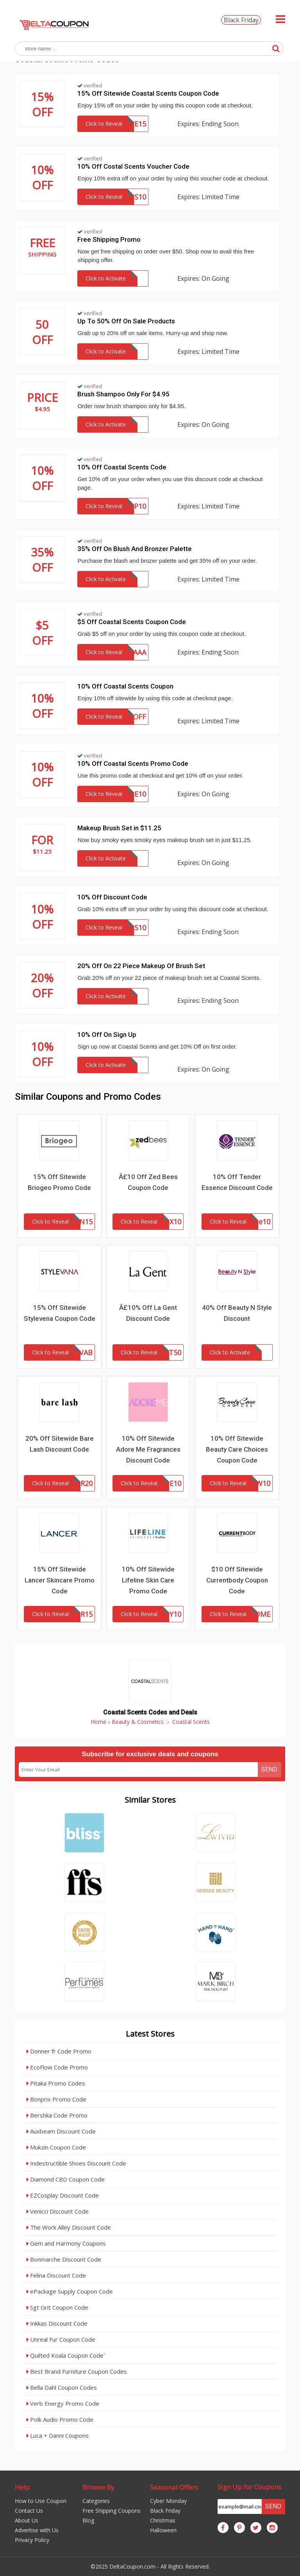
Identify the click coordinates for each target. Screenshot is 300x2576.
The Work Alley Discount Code (69, 2227)
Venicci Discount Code (58, 2211)
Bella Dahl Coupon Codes (62, 2387)
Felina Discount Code (56, 2275)
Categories (96, 2501)
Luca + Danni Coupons (58, 2435)
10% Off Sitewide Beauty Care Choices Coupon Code (237, 1449)
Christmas (162, 2520)
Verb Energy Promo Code (63, 2403)
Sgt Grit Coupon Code (57, 2307)
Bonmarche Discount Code (64, 2259)
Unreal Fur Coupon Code (61, 2339)
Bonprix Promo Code (56, 2099)
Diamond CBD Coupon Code (66, 2179)
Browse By (98, 2487)
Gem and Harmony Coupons (66, 2243)
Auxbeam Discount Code (61, 2131)
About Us (26, 2520)
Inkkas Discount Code (57, 2323)
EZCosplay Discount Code (63, 2195)
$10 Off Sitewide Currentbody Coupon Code (237, 1580)
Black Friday (241, 20)
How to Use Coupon (40, 2501)
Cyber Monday (168, 2501)
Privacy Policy (32, 2540)
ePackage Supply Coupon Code (70, 2291)
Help (22, 2487)
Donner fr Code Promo (59, 2051)
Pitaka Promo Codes (56, 2083)
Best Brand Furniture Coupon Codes (77, 2371)
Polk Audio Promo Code (60, 2419)
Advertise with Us (37, 2530)
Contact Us (29, 2510)
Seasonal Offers (174, 2487)
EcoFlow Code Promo (57, 2067)
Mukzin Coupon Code (56, 2147)
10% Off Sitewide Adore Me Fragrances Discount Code (148, 1449)
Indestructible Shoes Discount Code (76, 2163)
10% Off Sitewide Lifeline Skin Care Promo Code (148, 1580)
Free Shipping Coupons (111, 2510)
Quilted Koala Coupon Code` (66, 2355)
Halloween (163, 2530)
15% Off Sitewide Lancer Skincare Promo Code (60, 1580)
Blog (88, 2520)
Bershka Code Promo (57, 2115)
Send (269, 1769)
